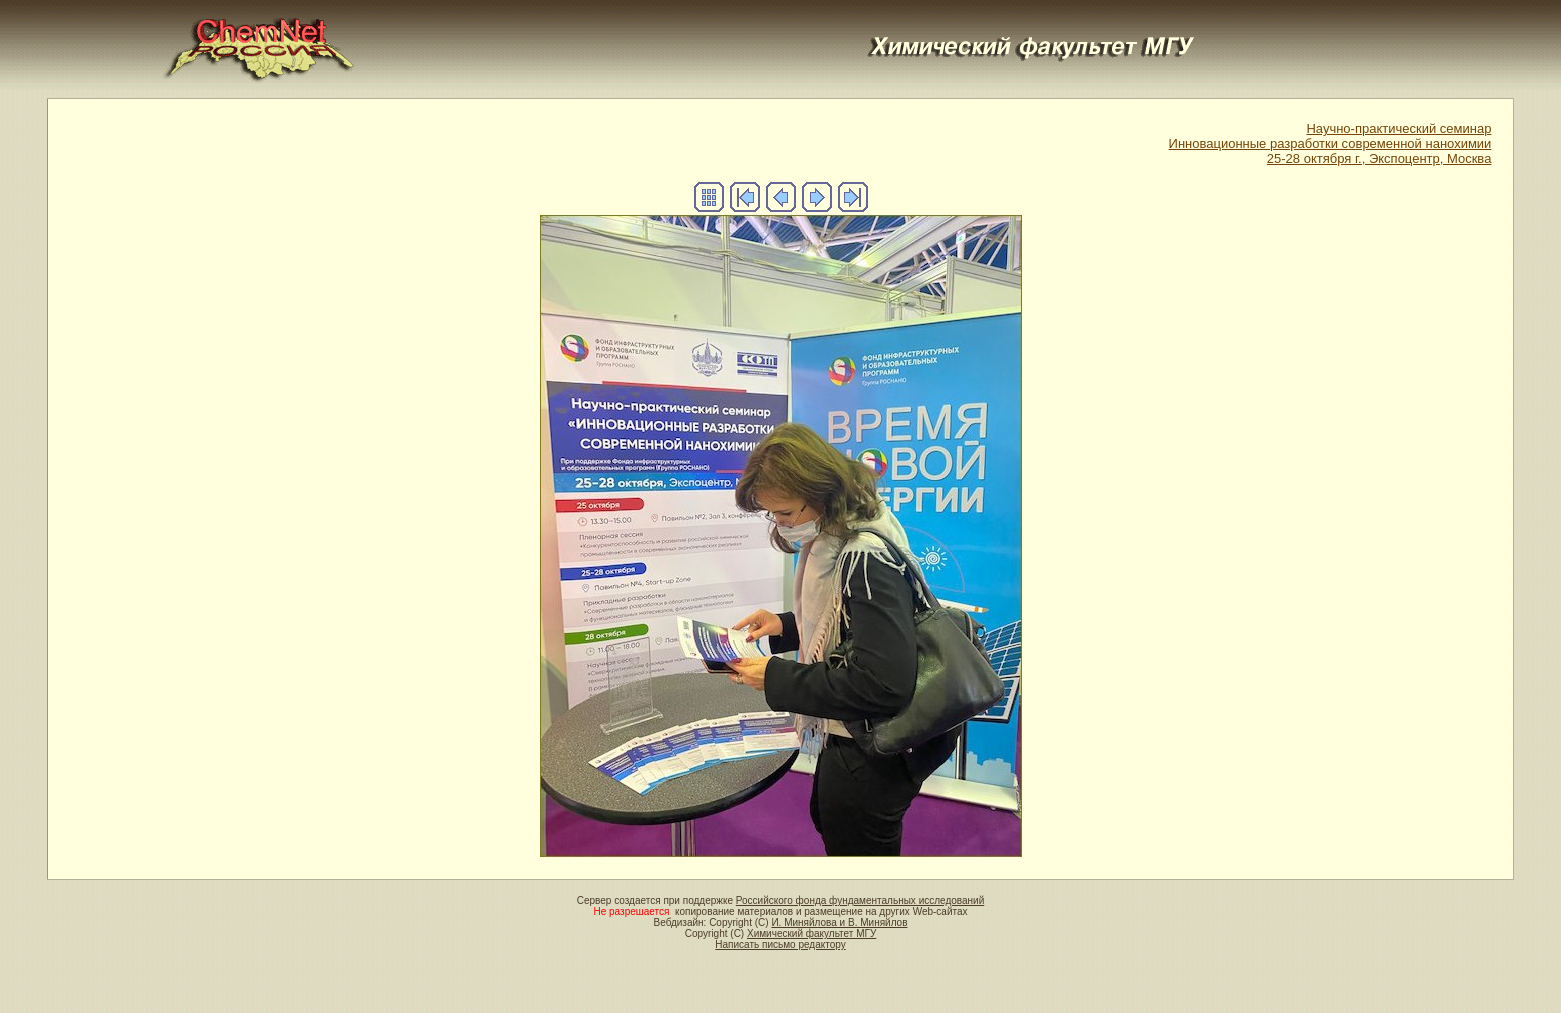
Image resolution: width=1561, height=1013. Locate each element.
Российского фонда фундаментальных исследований (860, 900)
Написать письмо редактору (780, 944)
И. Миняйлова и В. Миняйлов (839, 922)
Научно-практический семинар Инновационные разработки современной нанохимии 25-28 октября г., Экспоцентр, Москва (1330, 143)
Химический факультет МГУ (811, 933)
